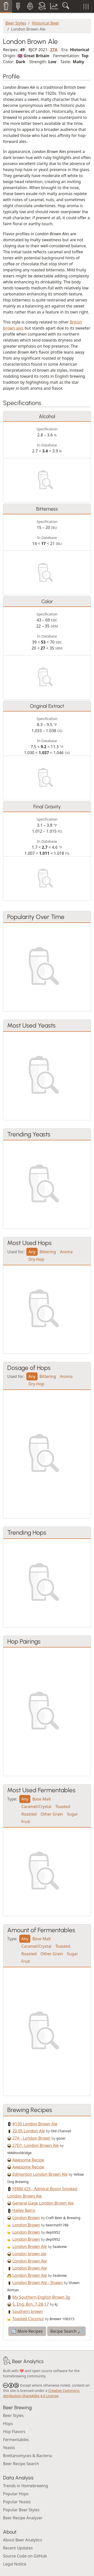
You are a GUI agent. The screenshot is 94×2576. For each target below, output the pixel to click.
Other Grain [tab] (52, 1814)
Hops (8, 2423)
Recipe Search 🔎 (66, 2331)
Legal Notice (14, 2564)
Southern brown (27, 2311)
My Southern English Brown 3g (41, 2297)
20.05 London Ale (28, 2131)
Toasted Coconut (28, 2318)
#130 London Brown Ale (34, 2124)
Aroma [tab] (66, 1252)
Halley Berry (23, 2210)
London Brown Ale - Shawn (37, 2282)
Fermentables (16, 2439)
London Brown (26, 2217)
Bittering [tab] (48, 1252)
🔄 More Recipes (27, 2331)
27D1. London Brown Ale (35, 2145)
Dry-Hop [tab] (36, 1259)
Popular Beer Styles (21, 2510)
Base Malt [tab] (41, 1799)
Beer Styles (16, 23)
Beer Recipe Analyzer (23, 2518)
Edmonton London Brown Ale (39, 2174)
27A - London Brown (31, 2138)
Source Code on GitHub (25, 2556)
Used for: (15, 1251)
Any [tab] (31, 1252)
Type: (12, 1798)
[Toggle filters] (86, 7)
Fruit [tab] (25, 1821)
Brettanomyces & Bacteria (27, 2455)
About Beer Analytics (22, 2540)
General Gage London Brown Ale (42, 2203)
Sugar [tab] (72, 1814)
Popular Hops (16, 2493)
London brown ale (29, 2253)
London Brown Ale (29, 2246)
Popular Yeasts (17, 2502)
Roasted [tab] (29, 1814)
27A (53, 49)
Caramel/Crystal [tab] (36, 1806)
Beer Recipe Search (21, 2463)
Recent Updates (18, 2548)
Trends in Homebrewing (25, 2485)
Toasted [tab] (62, 1806)
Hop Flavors (14, 2431)
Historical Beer (45, 23)
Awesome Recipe (28, 2160)
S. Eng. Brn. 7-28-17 (30, 2304)
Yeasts (9, 2447)
